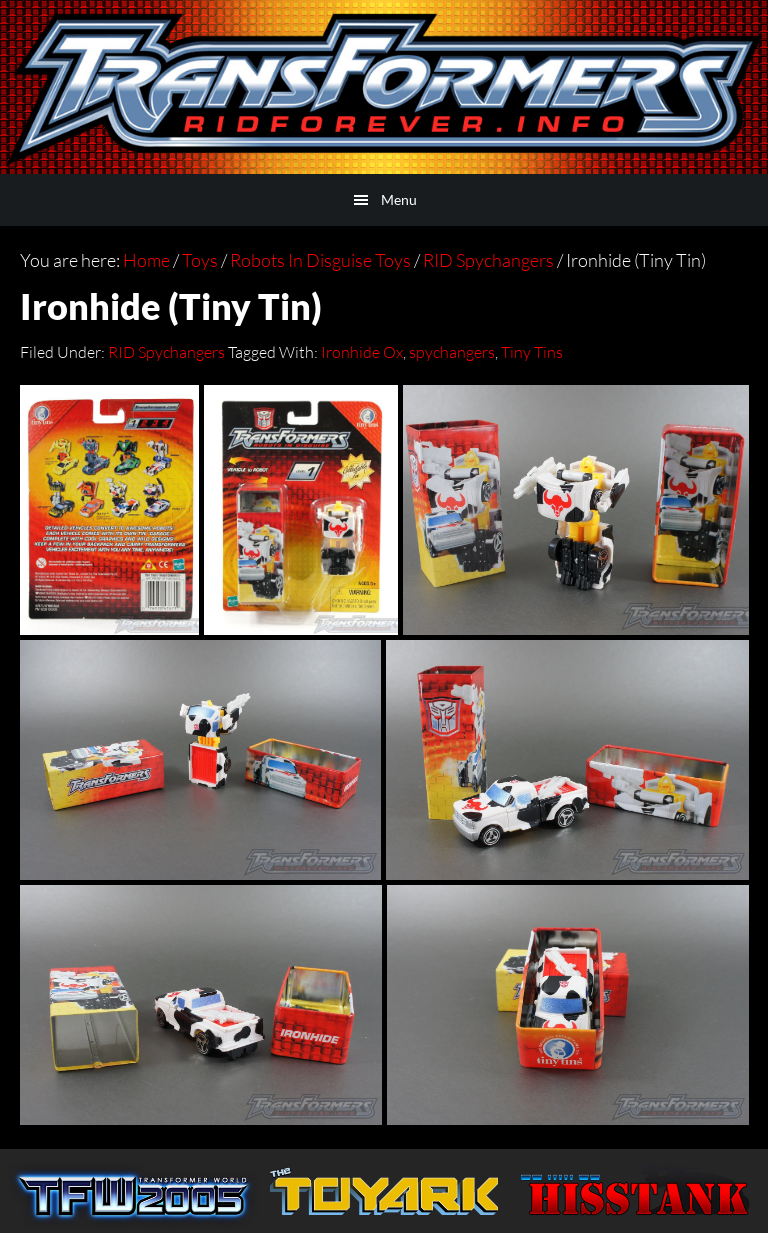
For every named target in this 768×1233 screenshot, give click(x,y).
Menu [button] (399, 199)
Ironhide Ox (362, 352)
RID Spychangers (166, 352)
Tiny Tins (532, 352)
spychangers (452, 352)
